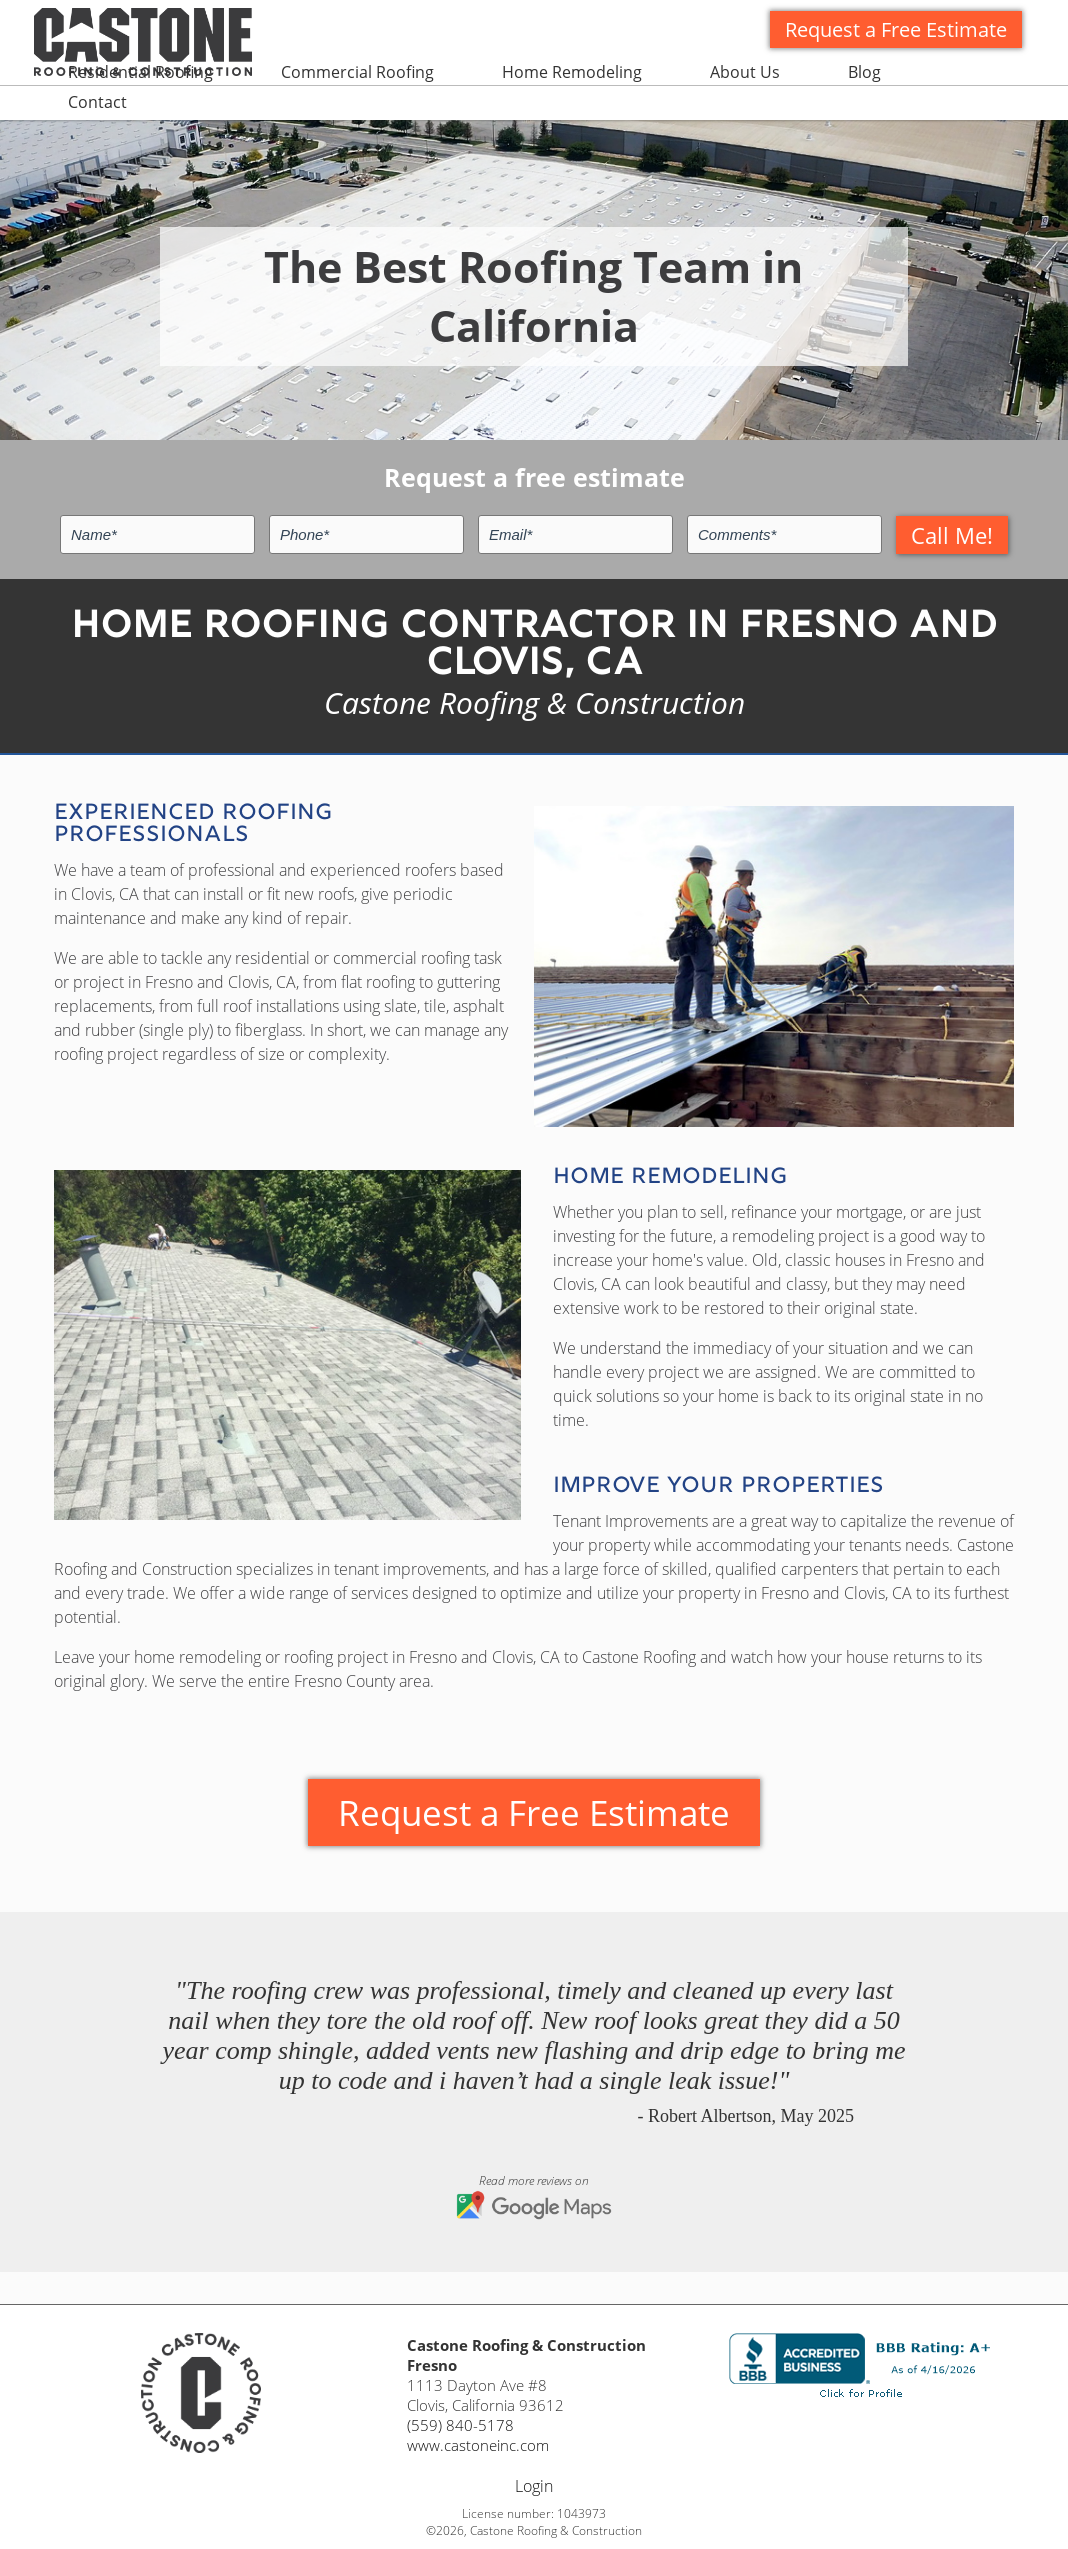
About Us (745, 72)
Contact (97, 102)
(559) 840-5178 (460, 2425)
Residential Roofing (140, 72)
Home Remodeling (572, 72)
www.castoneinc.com (478, 2445)
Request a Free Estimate (896, 29)
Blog (864, 72)
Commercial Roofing (357, 72)
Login (534, 2486)
